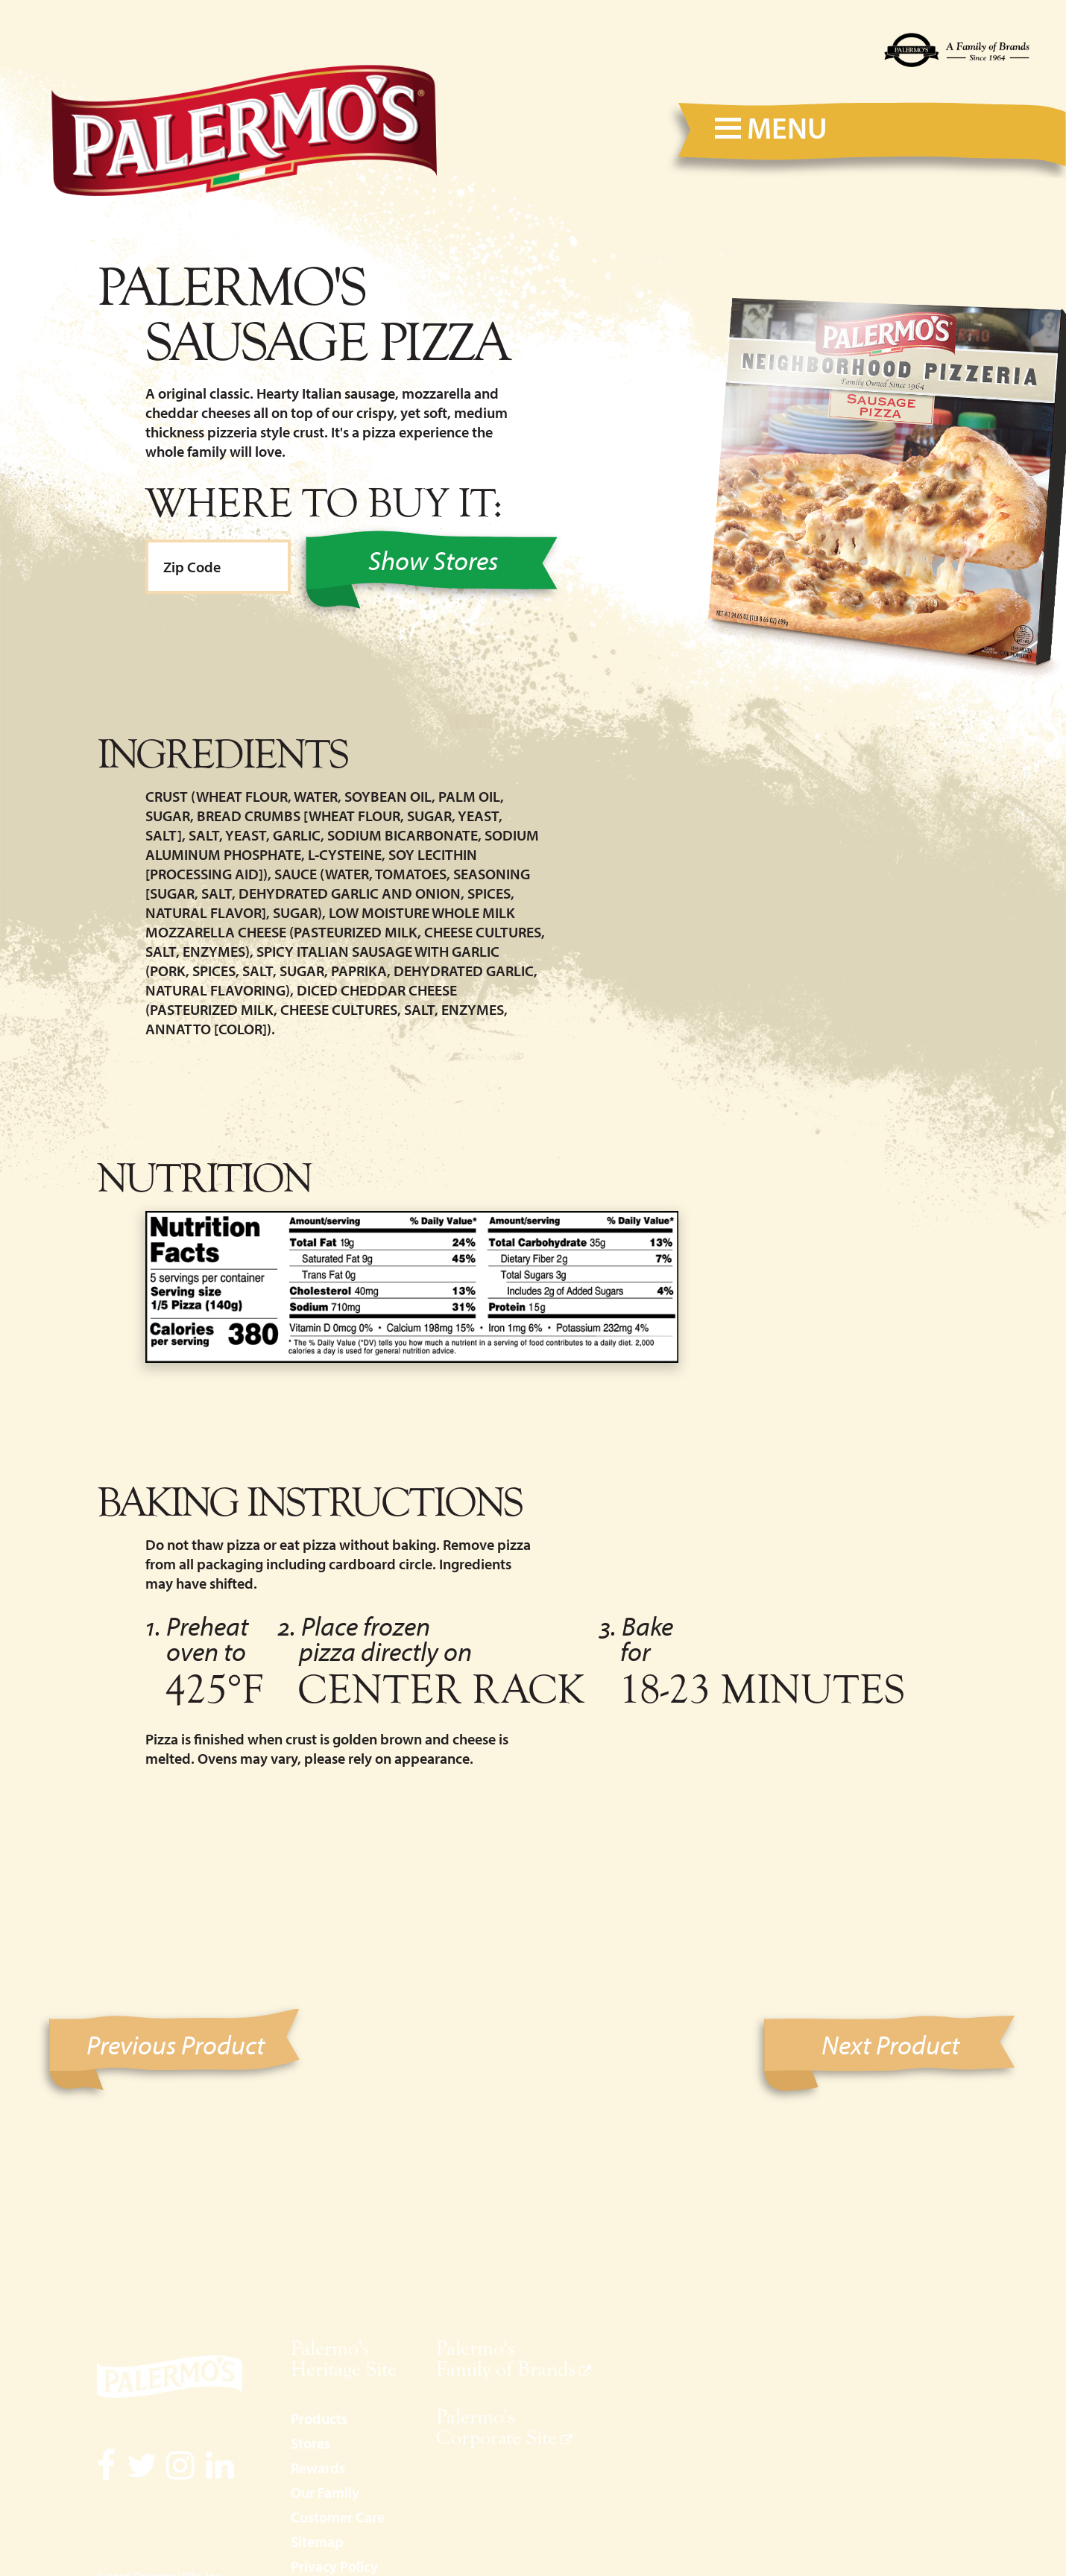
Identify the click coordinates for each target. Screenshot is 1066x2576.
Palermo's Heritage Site (344, 2358)
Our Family (325, 2492)
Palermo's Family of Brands (505, 2358)
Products (319, 2418)
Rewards (318, 2467)
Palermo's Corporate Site (496, 2427)
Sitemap (317, 2541)
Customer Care (338, 2516)
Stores (310, 2443)
